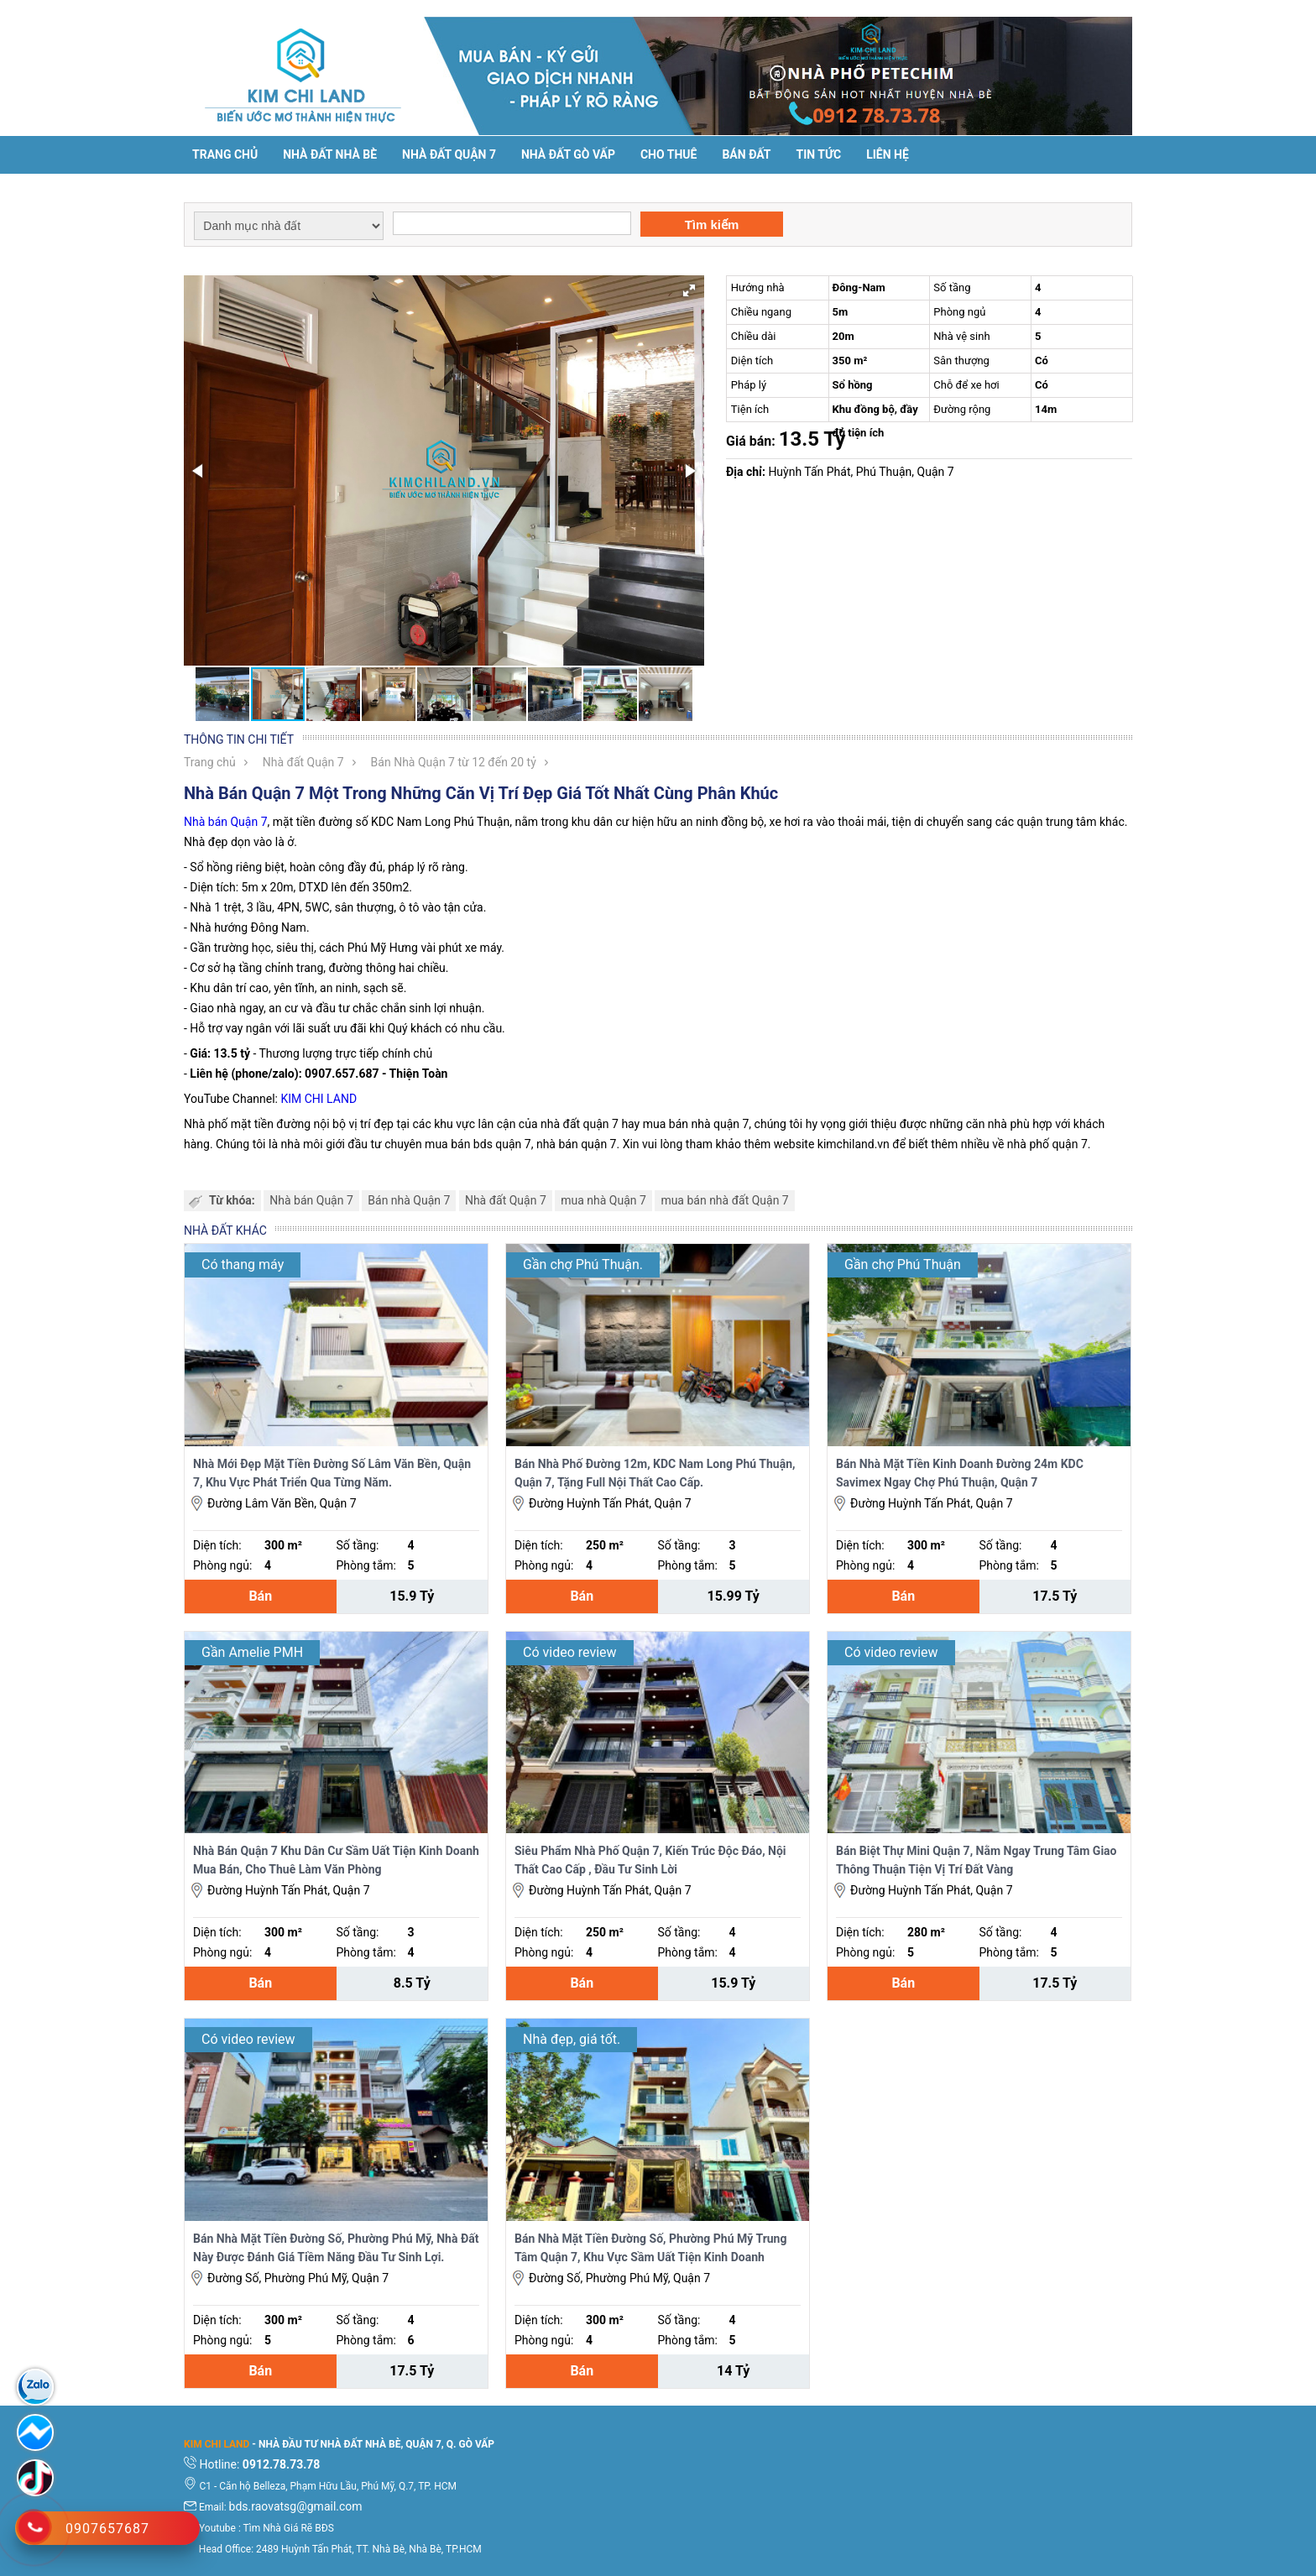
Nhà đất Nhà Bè (330, 154)
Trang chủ (225, 154)
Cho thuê (668, 154)
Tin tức (819, 154)
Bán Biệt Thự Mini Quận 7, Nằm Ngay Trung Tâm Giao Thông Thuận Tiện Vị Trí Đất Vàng (976, 1860)
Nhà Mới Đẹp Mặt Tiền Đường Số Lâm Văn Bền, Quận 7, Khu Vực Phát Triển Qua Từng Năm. (332, 1473)
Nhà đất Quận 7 (449, 154)
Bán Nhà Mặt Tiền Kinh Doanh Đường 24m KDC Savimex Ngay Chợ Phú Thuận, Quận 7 (960, 1473)
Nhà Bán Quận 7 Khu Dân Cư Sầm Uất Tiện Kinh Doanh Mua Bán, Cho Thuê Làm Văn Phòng (336, 1860)
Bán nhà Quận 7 (409, 1200)
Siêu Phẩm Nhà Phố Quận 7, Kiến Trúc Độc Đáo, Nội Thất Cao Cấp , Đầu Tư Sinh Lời (650, 1860)
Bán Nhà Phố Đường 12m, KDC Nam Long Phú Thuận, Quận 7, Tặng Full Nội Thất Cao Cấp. (654, 1473)
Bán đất (746, 154)
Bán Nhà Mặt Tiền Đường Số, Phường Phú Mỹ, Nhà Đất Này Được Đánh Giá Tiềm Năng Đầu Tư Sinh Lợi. (335, 2248)
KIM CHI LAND (318, 1098)
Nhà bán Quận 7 (226, 821)
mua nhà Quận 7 (603, 1200)
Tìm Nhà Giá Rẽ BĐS (288, 2528)
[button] (689, 290)
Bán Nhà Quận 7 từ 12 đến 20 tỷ (453, 762)
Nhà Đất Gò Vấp (568, 154)
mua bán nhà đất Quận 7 (724, 1200)
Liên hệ (887, 154)
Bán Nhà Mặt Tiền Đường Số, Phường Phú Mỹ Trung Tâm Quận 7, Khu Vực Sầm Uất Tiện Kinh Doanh (650, 2248)
